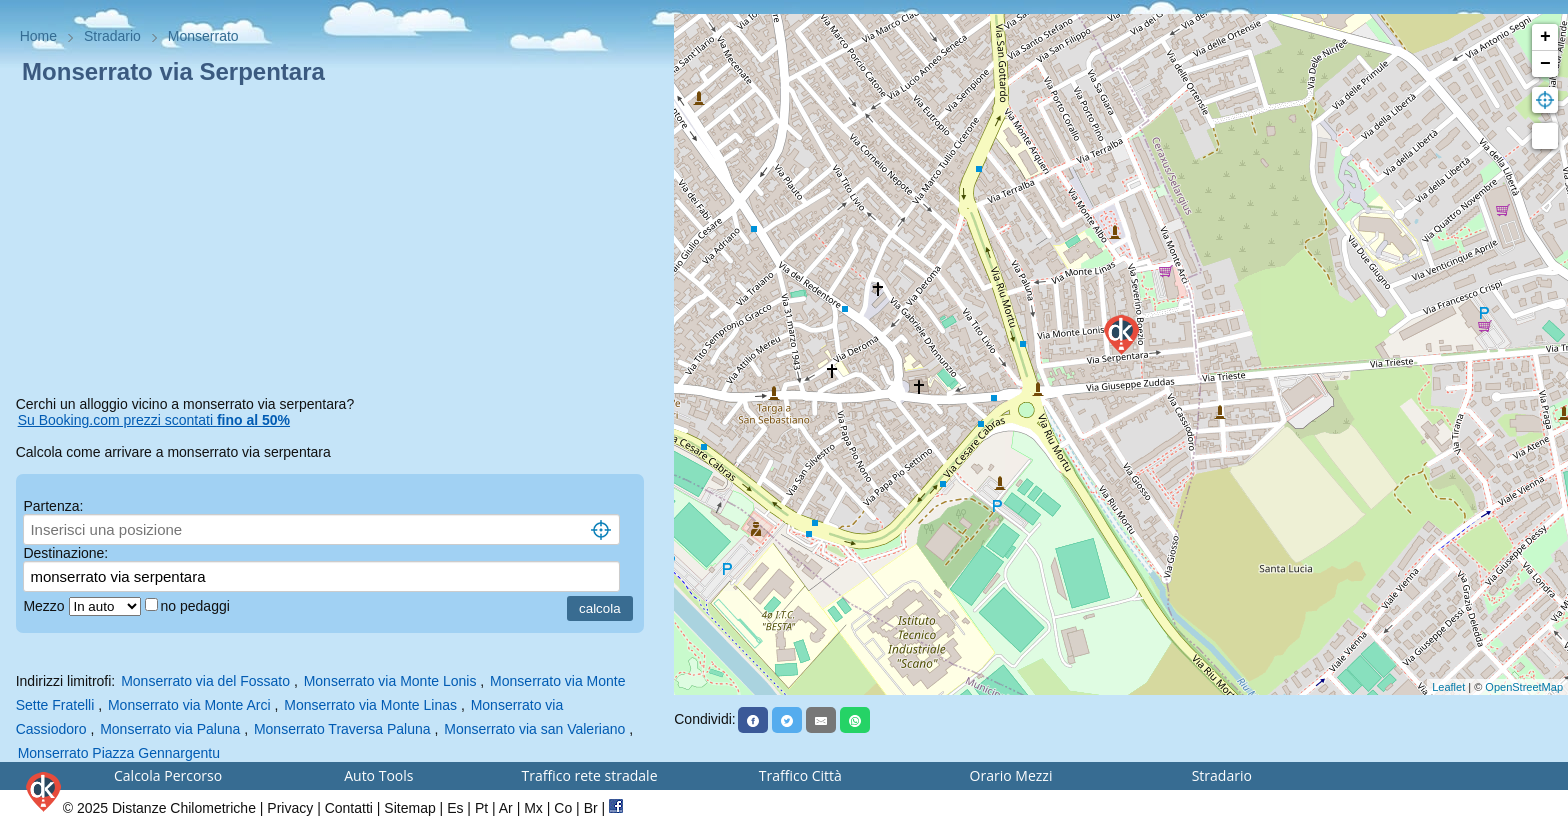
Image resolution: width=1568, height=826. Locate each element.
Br (591, 808)
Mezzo (45, 606)
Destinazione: (65, 553)
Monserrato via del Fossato (205, 681)
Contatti (349, 808)
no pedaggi (197, 606)
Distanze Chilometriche (184, 808)
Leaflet (1448, 687)
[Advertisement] (337, 244)
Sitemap (409, 808)
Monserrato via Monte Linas (370, 705)
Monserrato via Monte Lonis (390, 681)
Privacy (290, 808)
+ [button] (1545, 37)
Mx (533, 808)
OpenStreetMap (1524, 687)
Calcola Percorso (168, 775)
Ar (506, 808)
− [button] (1545, 64)
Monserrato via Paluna (170, 729)
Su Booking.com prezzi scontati (154, 420)
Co (563, 808)
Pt (481, 808)
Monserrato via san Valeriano (534, 729)
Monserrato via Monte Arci (189, 705)
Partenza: (53, 506)
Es (455, 808)
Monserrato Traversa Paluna (342, 729)
